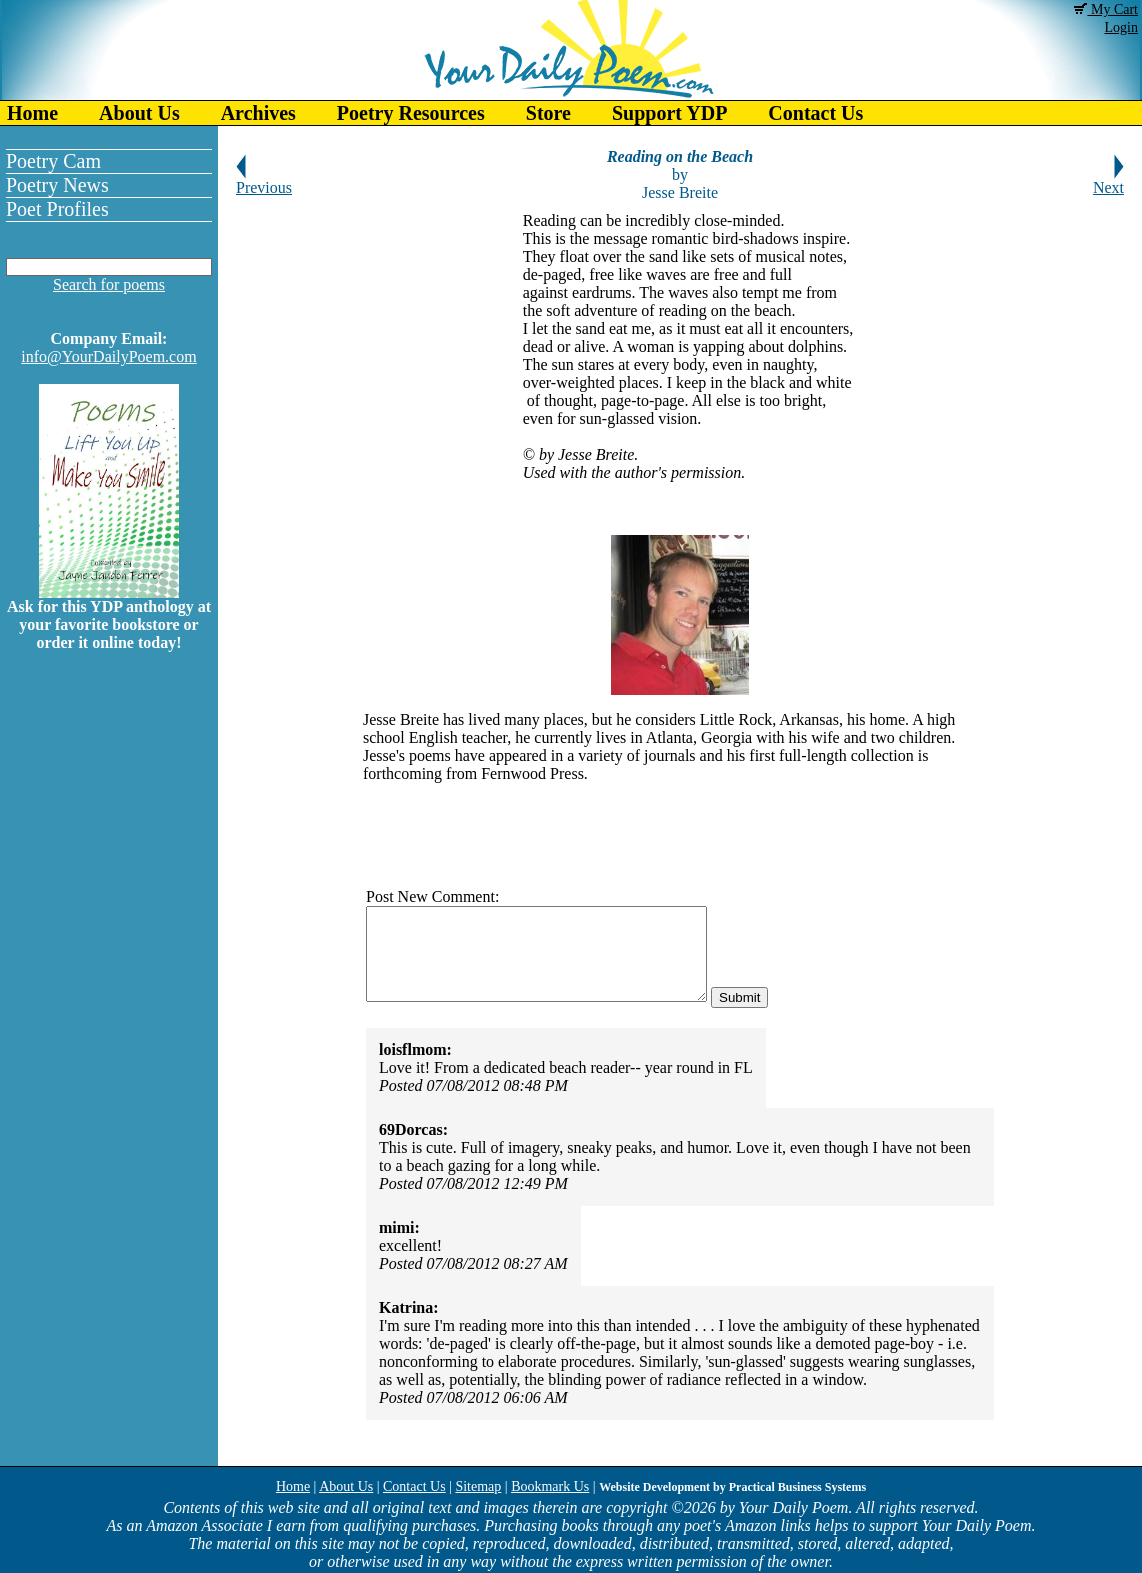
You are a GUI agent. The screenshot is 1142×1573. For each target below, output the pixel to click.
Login (1121, 27)
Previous (264, 180)
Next (1108, 180)
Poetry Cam (53, 161)
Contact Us (815, 113)
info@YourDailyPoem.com (108, 356)
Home (32, 113)
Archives (258, 113)
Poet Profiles (57, 209)
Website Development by (732, 1487)
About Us (139, 113)
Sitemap (478, 1486)
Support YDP (669, 113)
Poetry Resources (411, 113)
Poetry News (57, 185)
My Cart (1106, 9)
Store (548, 113)
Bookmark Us (550, 1486)
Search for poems (109, 284)
